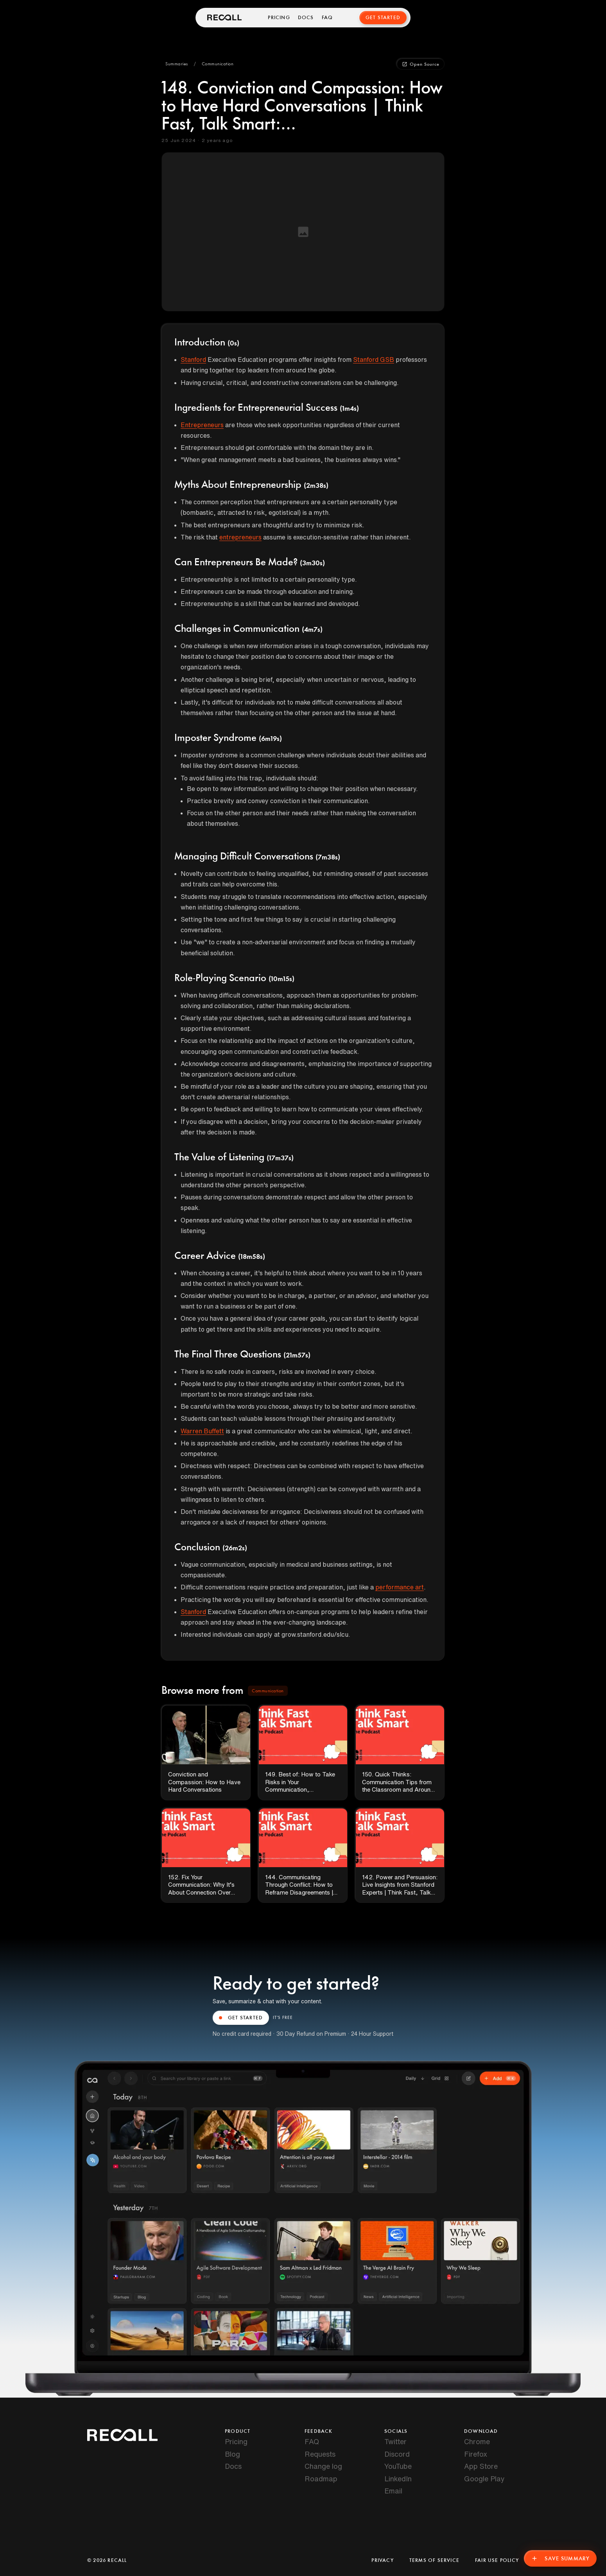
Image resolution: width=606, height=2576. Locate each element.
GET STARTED (241, 2018)
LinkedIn (398, 2478)
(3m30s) (312, 563)
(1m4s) (349, 408)
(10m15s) (281, 979)
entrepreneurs (240, 537)
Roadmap (321, 2478)
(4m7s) (312, 629)
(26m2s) (234, 1548)
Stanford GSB (373, 359)
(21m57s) (296, 1355)
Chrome (477, 2441)
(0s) (233, 343)
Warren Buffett (202, 1431)
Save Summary (560, 2558)
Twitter (395, 2441)
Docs (306, 17)
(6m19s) (270, 738)
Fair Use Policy (497, 2560)
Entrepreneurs (202, 425)
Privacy (382, 2560)
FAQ (327, 17)
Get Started (383, 17)
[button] (176, 64)
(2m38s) (316, 485)
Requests (320, 2453)
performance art (399, 1587)
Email (393, 2490)
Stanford (193, 359)
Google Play (484, 2478)
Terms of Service (434, 2560)
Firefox (475, 2453)
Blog (232, 2453)
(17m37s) (280, 1158)
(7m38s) (328, 857)
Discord (397, 2453)
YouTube (398, 2466)
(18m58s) (251, 1256)
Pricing (279, 17)
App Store (481, 2466)
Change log (323, 2466)
